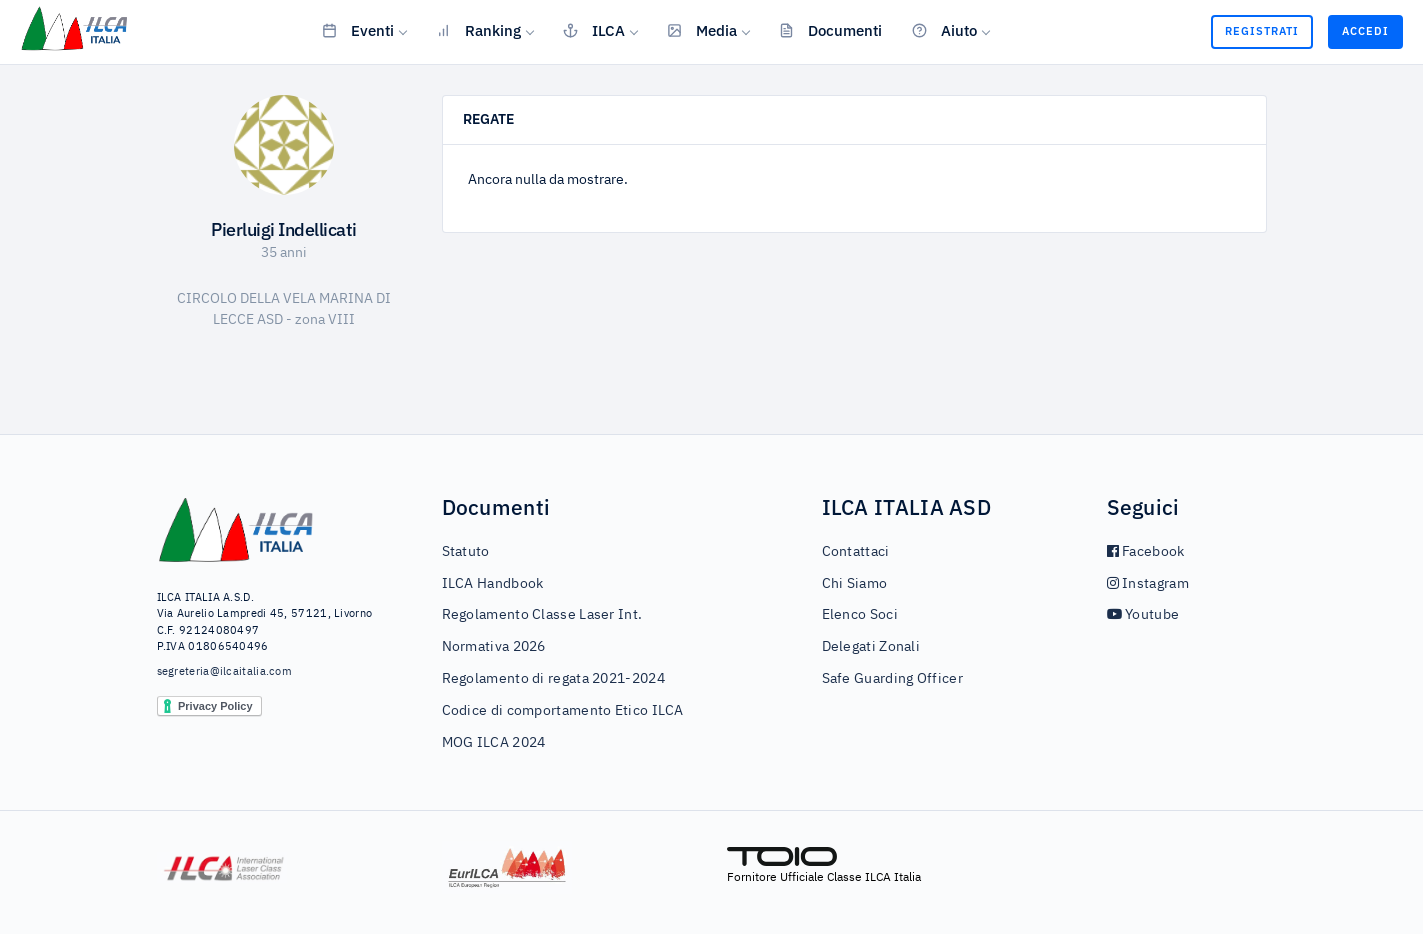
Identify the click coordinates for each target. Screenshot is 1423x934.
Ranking (478, 30)
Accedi (1365, 31)
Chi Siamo (855, 584)
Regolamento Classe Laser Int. (542, 615)
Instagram (1148, 584)
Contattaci (856, 552)
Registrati (1262, 31)
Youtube (1143, 615)
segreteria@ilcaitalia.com (225, 671)
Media (702, 30)
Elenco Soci (860, 615)
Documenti (830, 30)
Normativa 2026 (494, 647)
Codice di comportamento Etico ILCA (563, 711)
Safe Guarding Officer (892, 679)
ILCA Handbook (493, 584)
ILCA (594, 30)
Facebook (1146, 552)
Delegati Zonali (871, 647)
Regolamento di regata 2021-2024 (553, 679)
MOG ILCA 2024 (494, 743)
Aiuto (944, 30)
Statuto (466, 552)
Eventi (358, 30)
